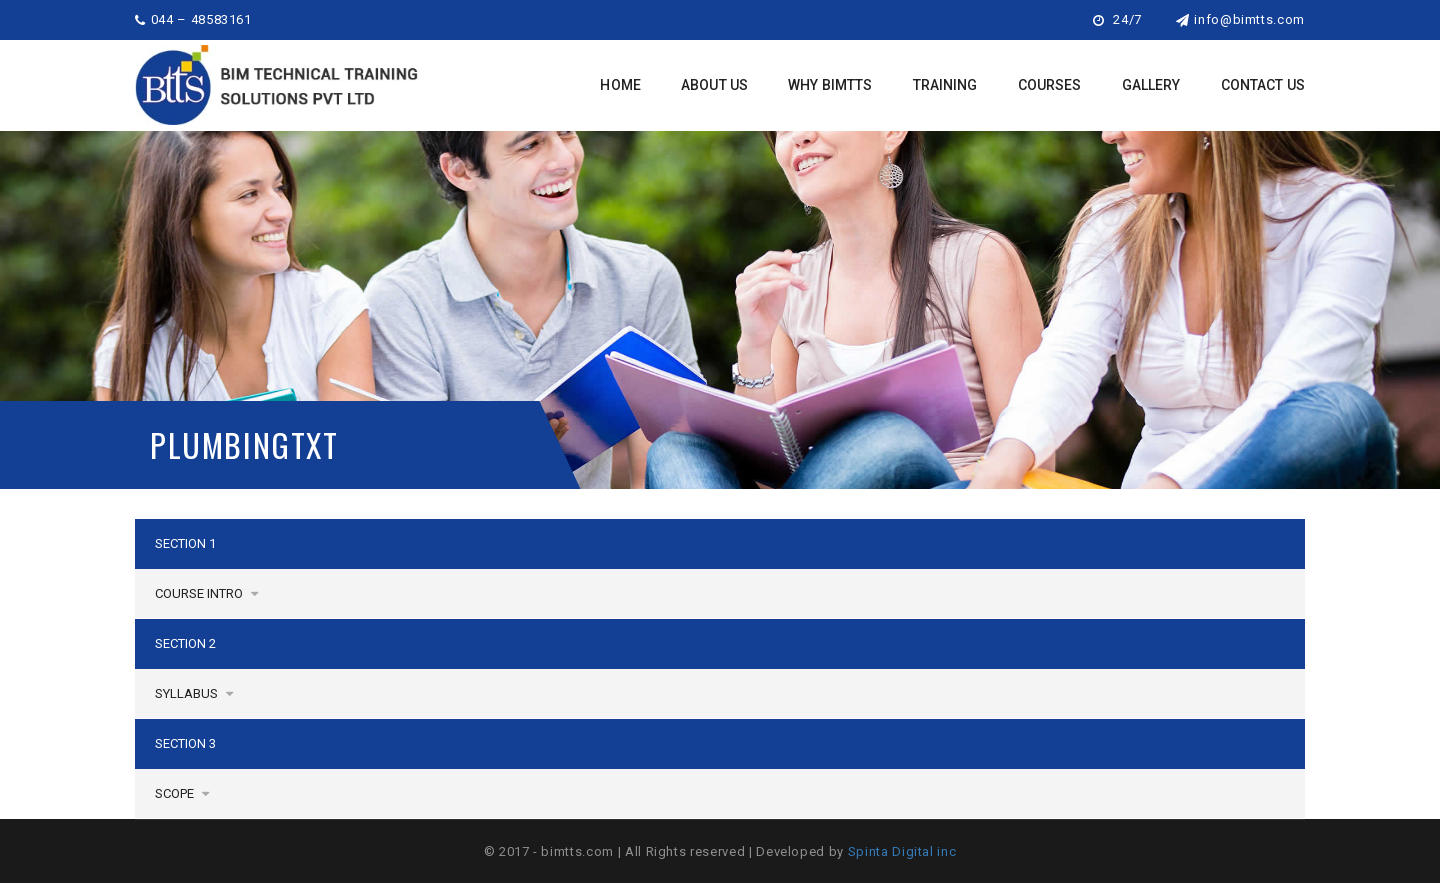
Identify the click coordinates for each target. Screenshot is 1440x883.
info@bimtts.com (1240, 19)
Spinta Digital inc (902, 851)
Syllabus (194, 693)
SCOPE (182, 793)
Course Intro (206, 593)
